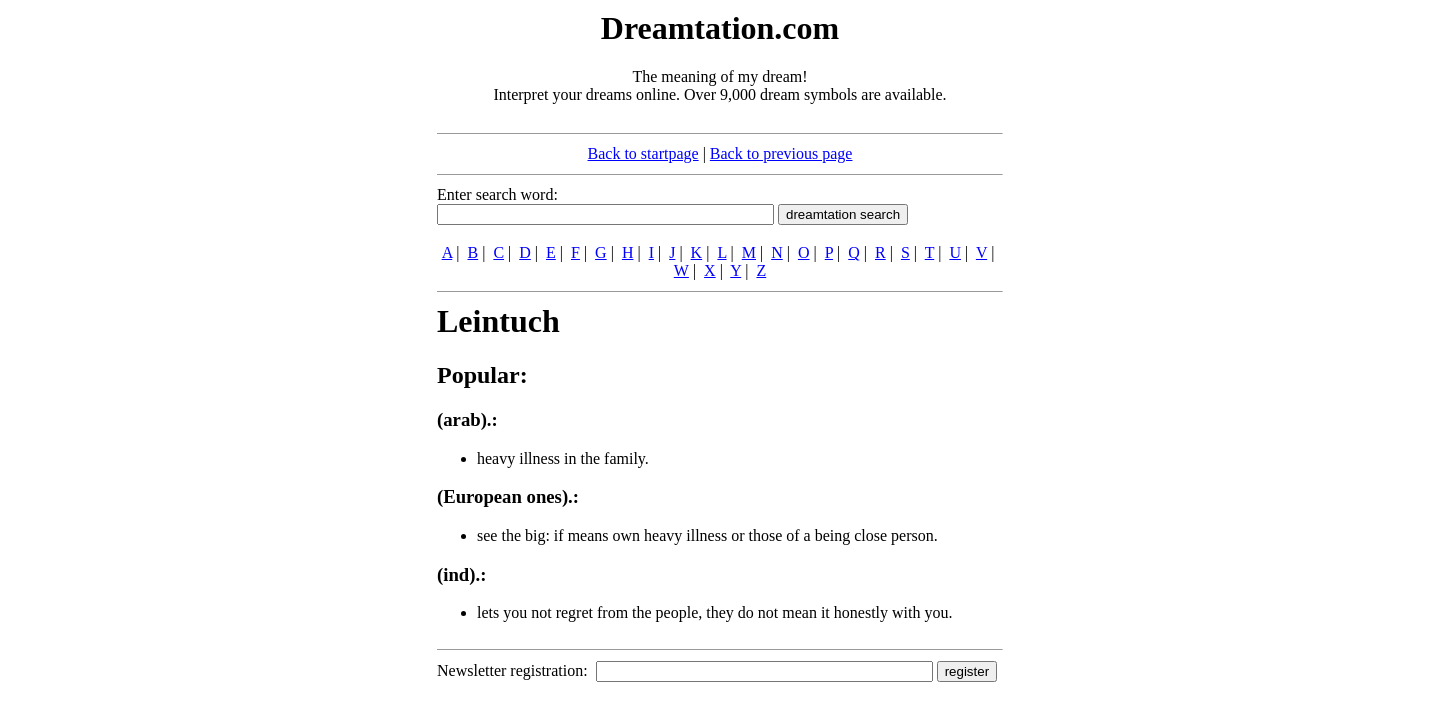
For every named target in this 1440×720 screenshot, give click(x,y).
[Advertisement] (315, 308)
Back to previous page (781, 153)
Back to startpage (643, 153)
